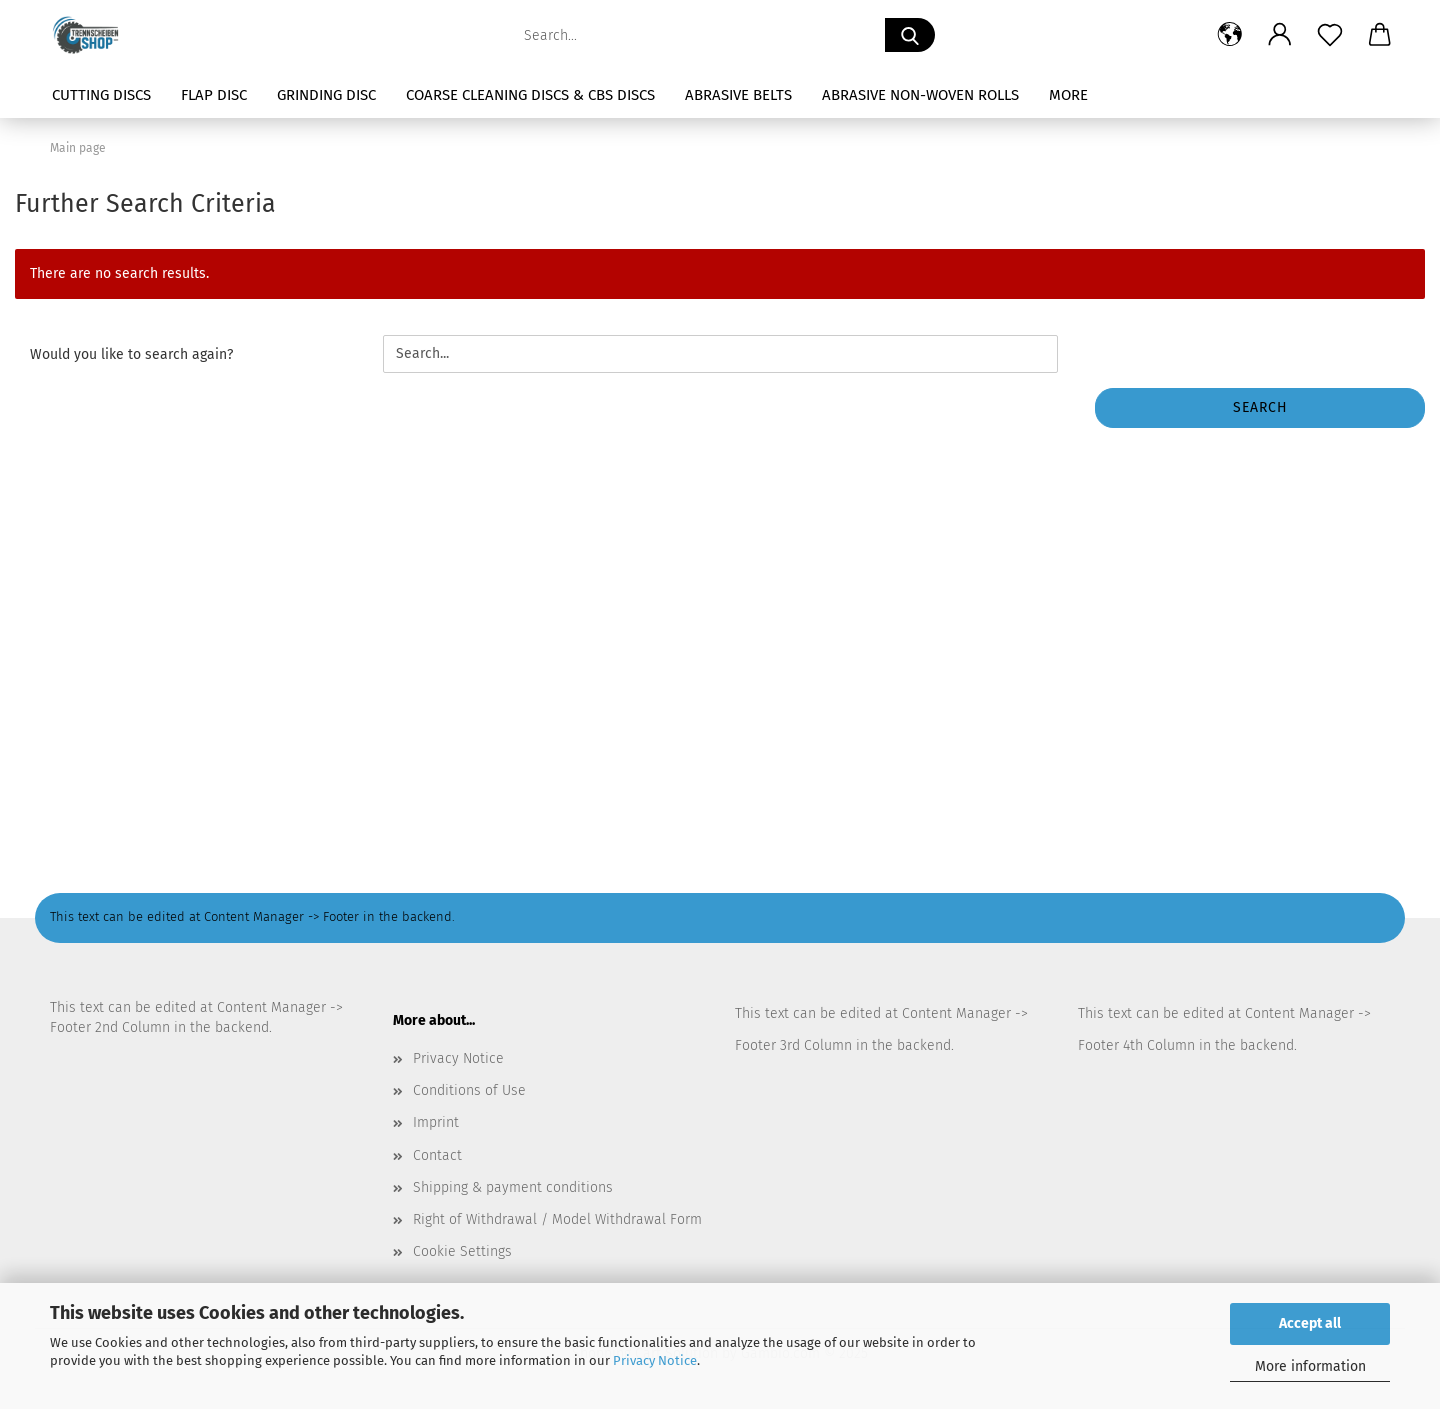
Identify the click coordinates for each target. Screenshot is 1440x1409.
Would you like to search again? (131, 354)
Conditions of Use (469, 1090)
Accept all (1310, 1323)
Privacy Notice (655, 1360)
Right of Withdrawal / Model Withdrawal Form (557, 1219)
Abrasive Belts (738, 95)
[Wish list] (1330, 35)
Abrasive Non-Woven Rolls (920, 95)
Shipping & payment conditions (513, 1187)
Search (1260, 407)
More (1068, 95)
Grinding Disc (326, 95)
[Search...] (910, 35)
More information (1310, 1366)
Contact (437, 1155)
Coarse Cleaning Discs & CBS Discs (530, 95)
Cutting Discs (101, 95)
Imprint (436, 1122)
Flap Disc (214, 95)
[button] (1230, 35)
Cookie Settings (462, 1251)
